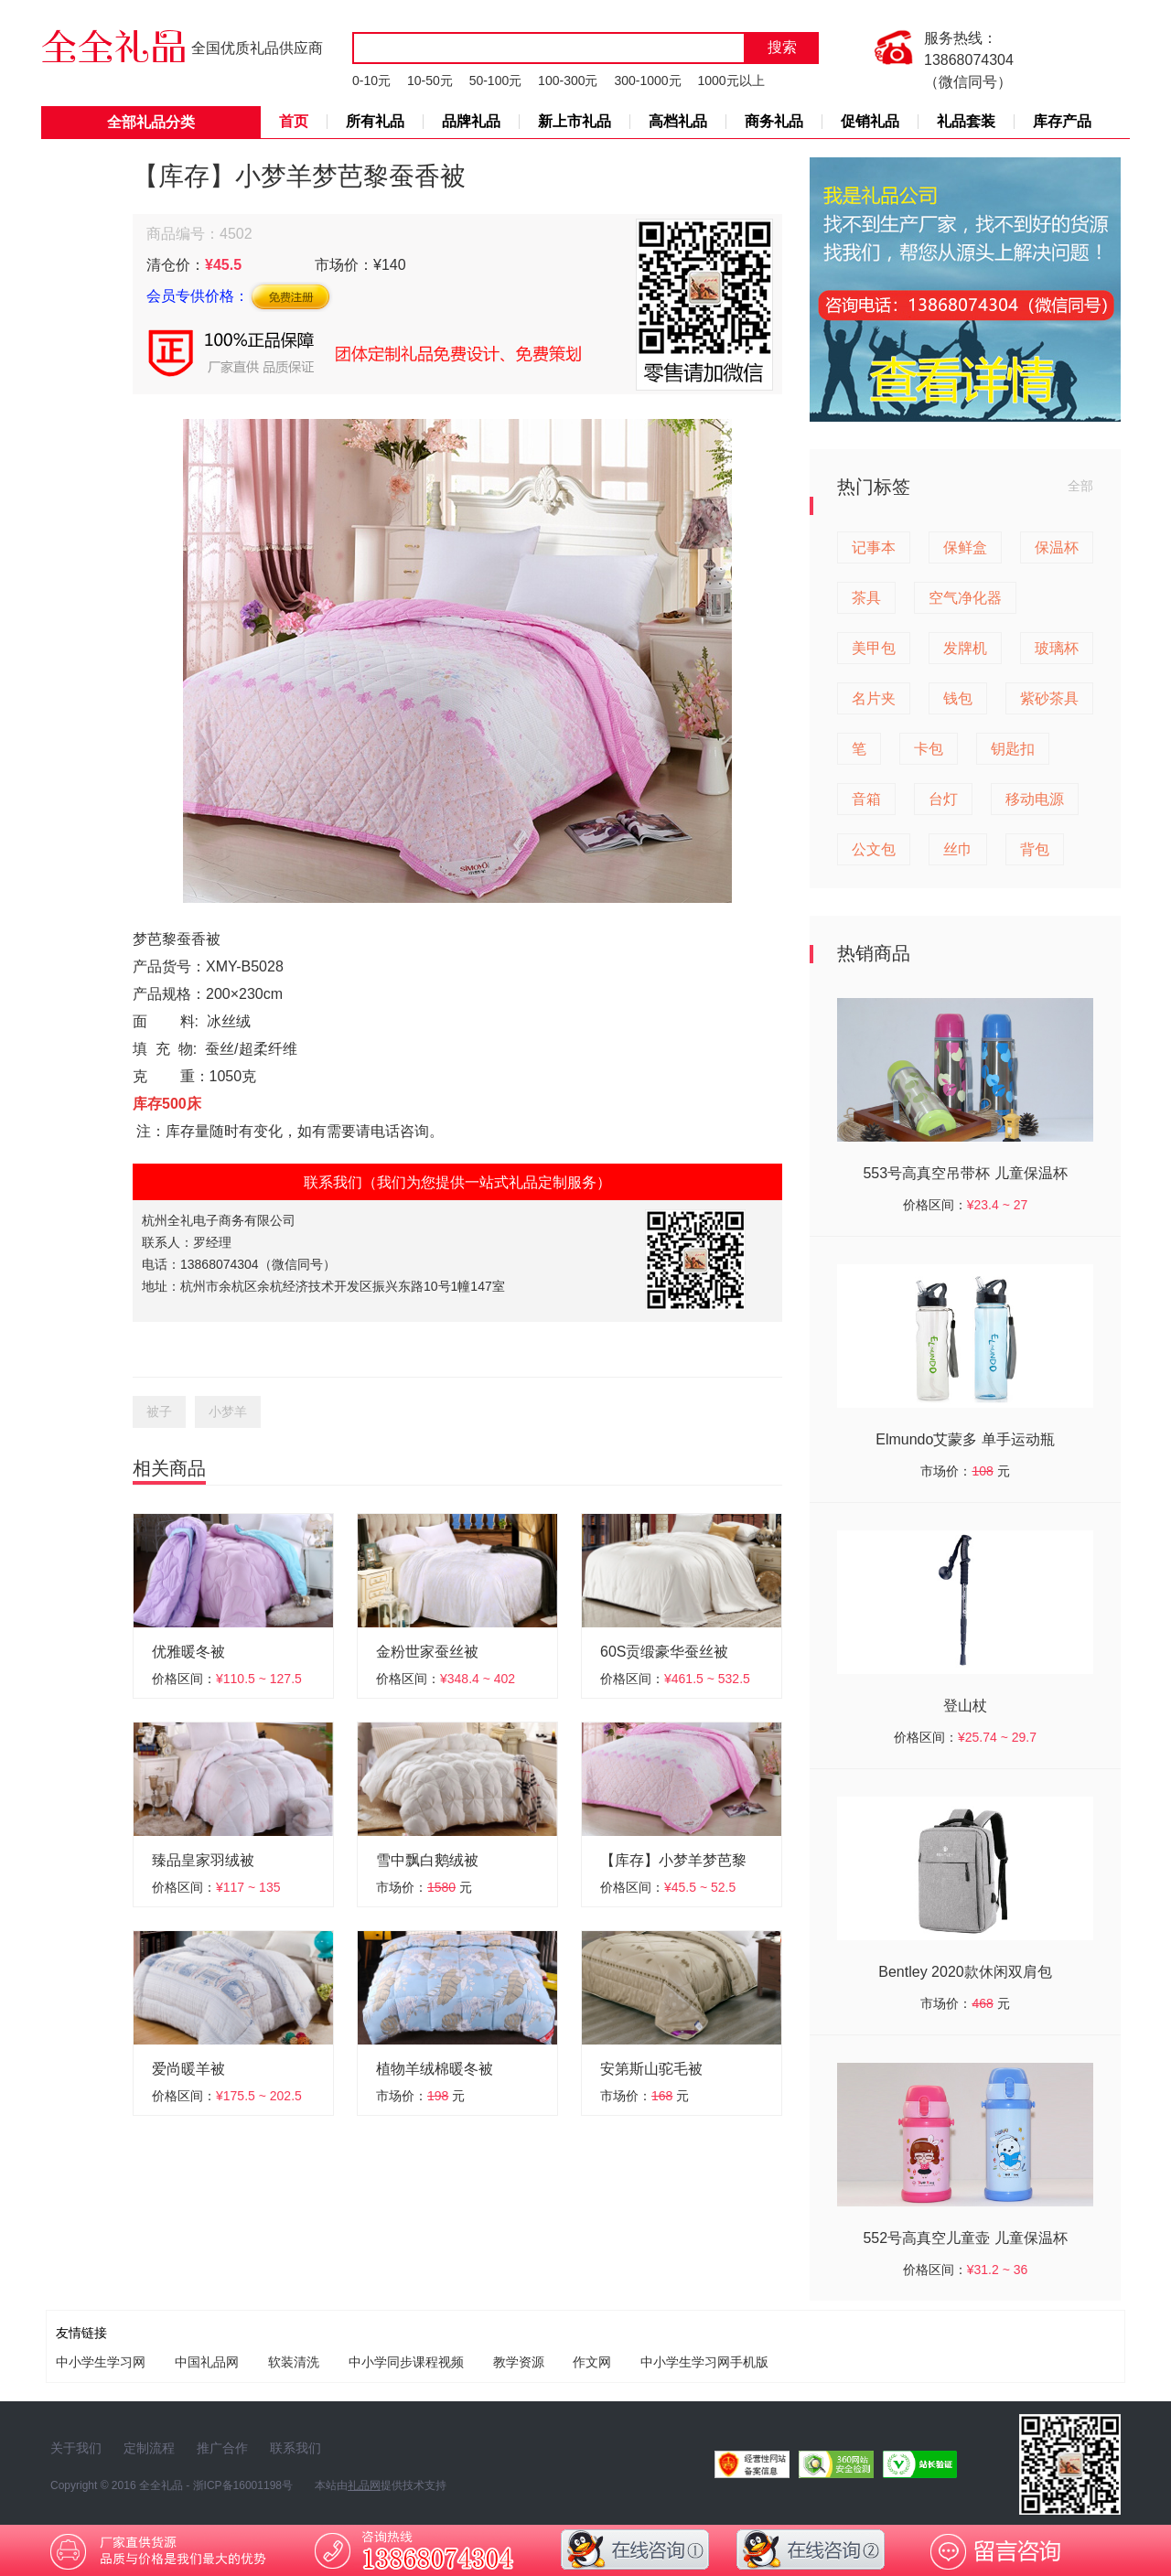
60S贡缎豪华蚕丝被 (664, 1651)
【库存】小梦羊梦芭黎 (673, 1860)
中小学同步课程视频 (406, 2362)
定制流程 (149, 2448)
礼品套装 (966, 121)
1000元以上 (730, 80)
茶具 (866, 598)
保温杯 (1057, 547)
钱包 (957, 698)
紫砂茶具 (1049, 698)
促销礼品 (870, 121)
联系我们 (295, 2448)
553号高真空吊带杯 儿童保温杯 (965, 1173)
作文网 (592, 2362)
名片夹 (874, 698)
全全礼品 (161, 2485)
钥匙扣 (1013, 749)
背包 (1034, 849)
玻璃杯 (1057, 648)
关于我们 (76, 2448)
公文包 (874, 849)
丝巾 (957, 849)
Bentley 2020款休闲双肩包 (964, 1972)
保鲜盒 (965, 547)
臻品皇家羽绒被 (203, 1860)
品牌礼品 (471, 121)
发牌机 (965, 648)
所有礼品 (375, 121)
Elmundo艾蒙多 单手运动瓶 (965, 1439)
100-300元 (567, 80)
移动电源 (1034, 799)
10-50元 (430, 80)
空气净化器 (965, 598)
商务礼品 (774, 121)
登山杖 (965, 1705)
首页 (293, 121)
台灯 (943, 799)
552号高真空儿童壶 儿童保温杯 (965, 2238)
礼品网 (364, 2485)
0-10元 (371, 80)
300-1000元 (647, 80)
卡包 (928, 749)
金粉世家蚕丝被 (427, 1651)
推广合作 (222, 2448)
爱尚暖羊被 (188, 2069)
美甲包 (874, 648)
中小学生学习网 (100, 2362)
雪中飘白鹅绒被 (427, 1860)
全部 (1080, 485)
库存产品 (1062, 121)
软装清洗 (293, 2362)
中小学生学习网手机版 (704, 2362)
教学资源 (518, 2362)
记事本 (874, 547)
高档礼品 (678, 121)
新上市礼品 (574, 121)
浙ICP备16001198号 (243, 2485)
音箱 (866, 799)
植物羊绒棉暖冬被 (434, 2069)
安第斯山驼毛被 (651, 2069)
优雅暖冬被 (188, 1651)
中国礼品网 (207, 2362)
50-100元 (495, 80)
